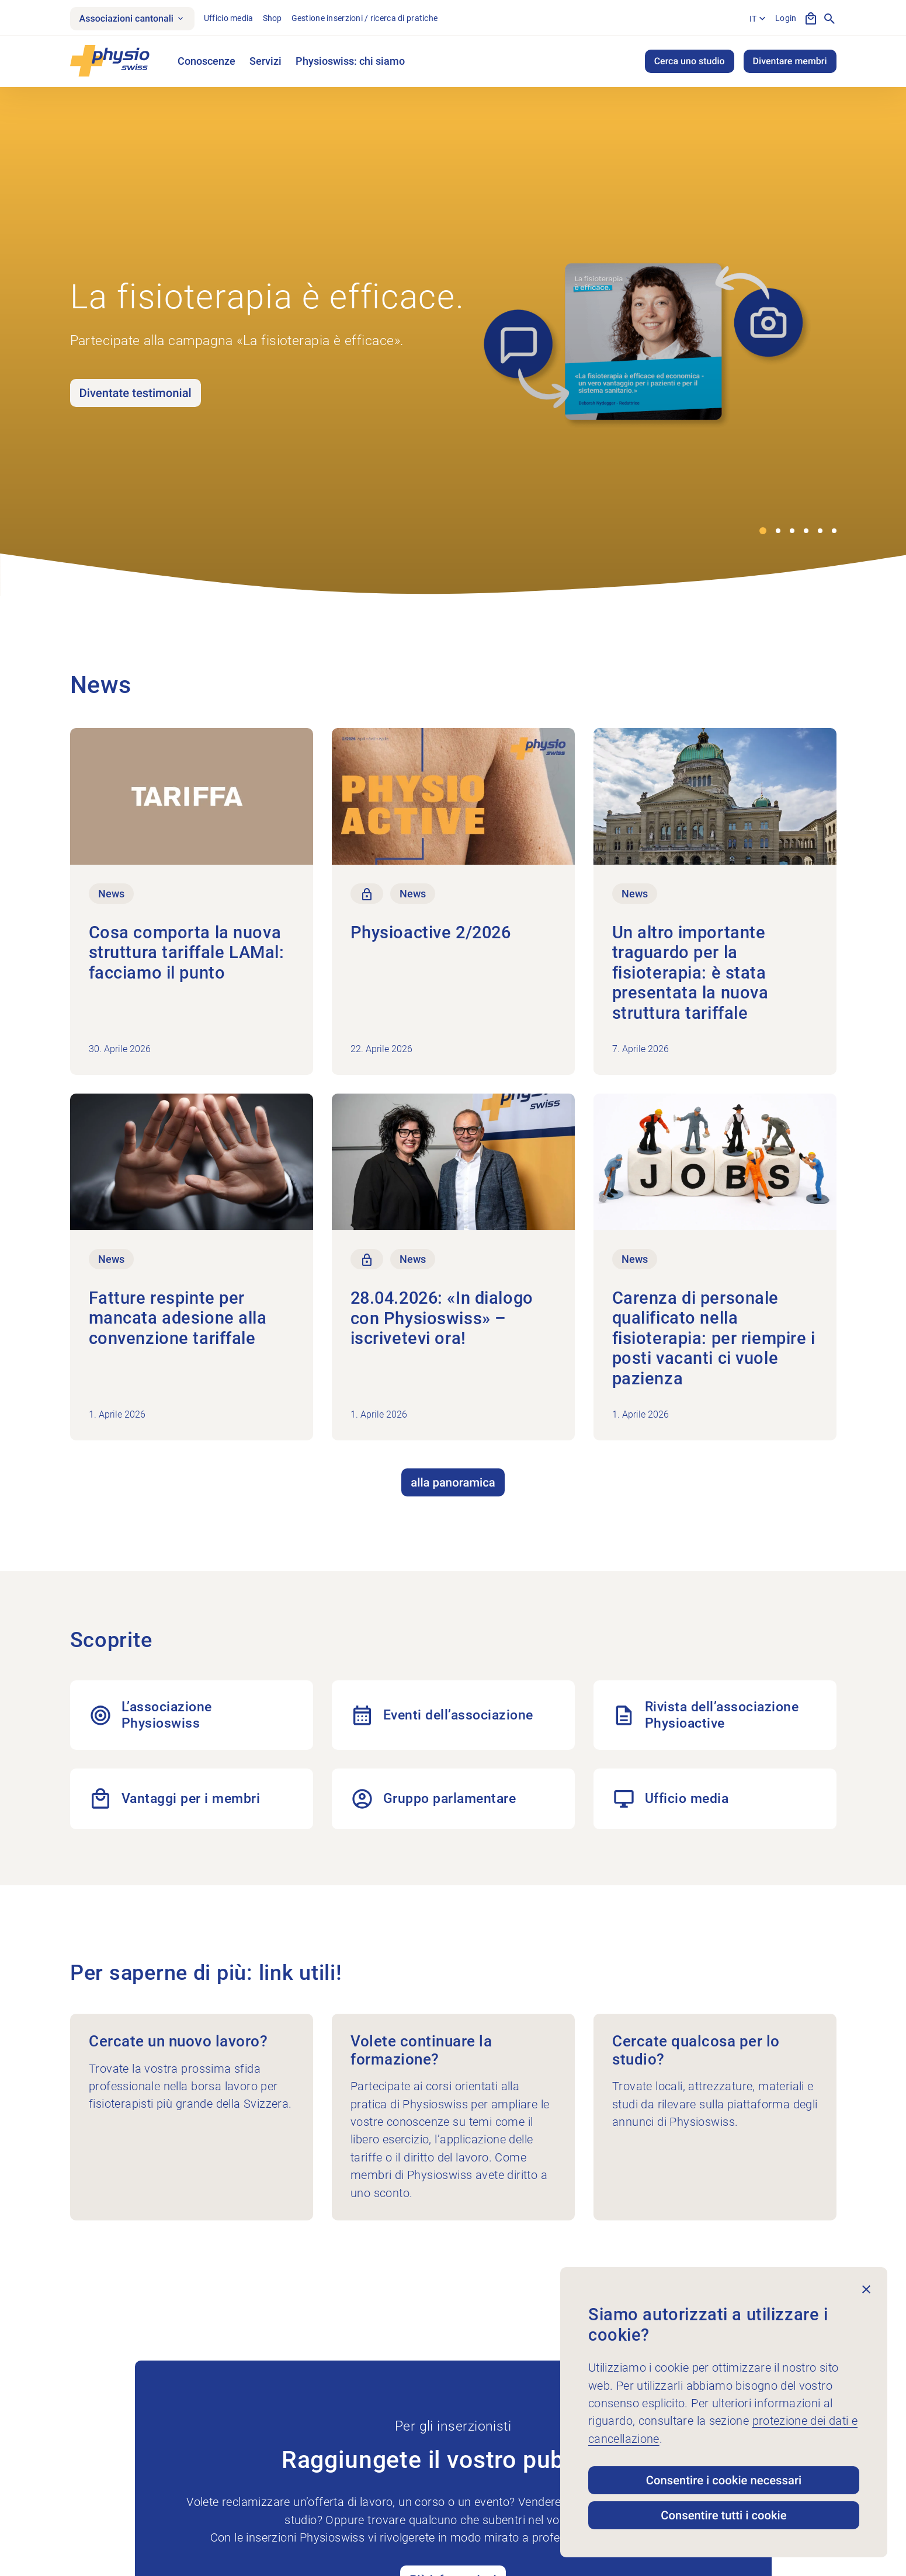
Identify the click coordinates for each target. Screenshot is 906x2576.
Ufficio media (229, 18)
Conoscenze (206, 61)
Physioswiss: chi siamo (350, 61)
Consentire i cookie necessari (723, 2480)
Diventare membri (790, 61)
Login (785, 18)
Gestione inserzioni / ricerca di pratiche (364, 18)
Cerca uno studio (689, 61)
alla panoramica (453, 1482)
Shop (272, 18)
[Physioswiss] (110, 61)
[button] (762, 530)
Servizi (265, 61)
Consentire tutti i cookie (723, 2515)
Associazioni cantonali (132, 18)
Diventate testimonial (135, 393)
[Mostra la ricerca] (829, 19)
